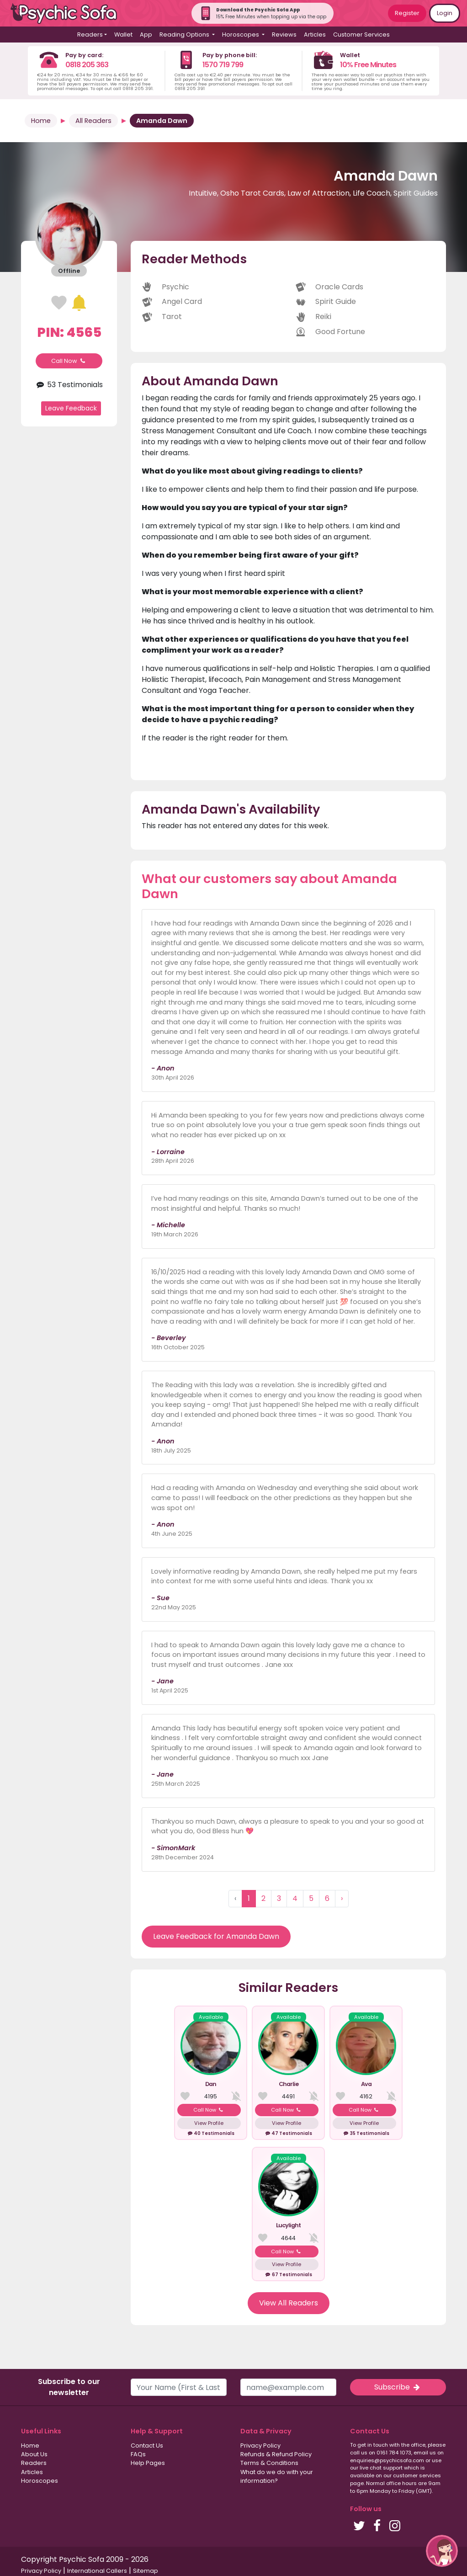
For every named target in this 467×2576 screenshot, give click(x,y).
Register (407, 13)
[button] (442, 2551)
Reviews (284, 34)
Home (41, 120)
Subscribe (398, 2387)
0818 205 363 (86, 64)
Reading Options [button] (185, 34)
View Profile (208, 2123)
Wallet (123, 34)
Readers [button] (90, 34)
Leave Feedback (71, 408)
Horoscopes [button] (241, 34)
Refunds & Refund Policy (276, 2454)
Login (444, 13)
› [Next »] (342, 1898)
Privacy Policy (260, 2445)
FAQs (138, 2454)
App (146, 34)
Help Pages (148, 2463)
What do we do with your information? (276, 2476)
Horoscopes (39, 2481)
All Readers (93, 120)
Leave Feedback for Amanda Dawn (216, 1936)
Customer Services (361, 34)
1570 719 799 (222, 64)
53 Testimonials (69, 384)
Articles (315, 34)
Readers (34, 2463)
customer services (417, 2475)
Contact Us (147, 2445)
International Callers (97, 2571)
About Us (34, 2454)
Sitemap (145, 2571)
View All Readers (288, 2303)
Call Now (69, 361)
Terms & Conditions (269, 2463)
